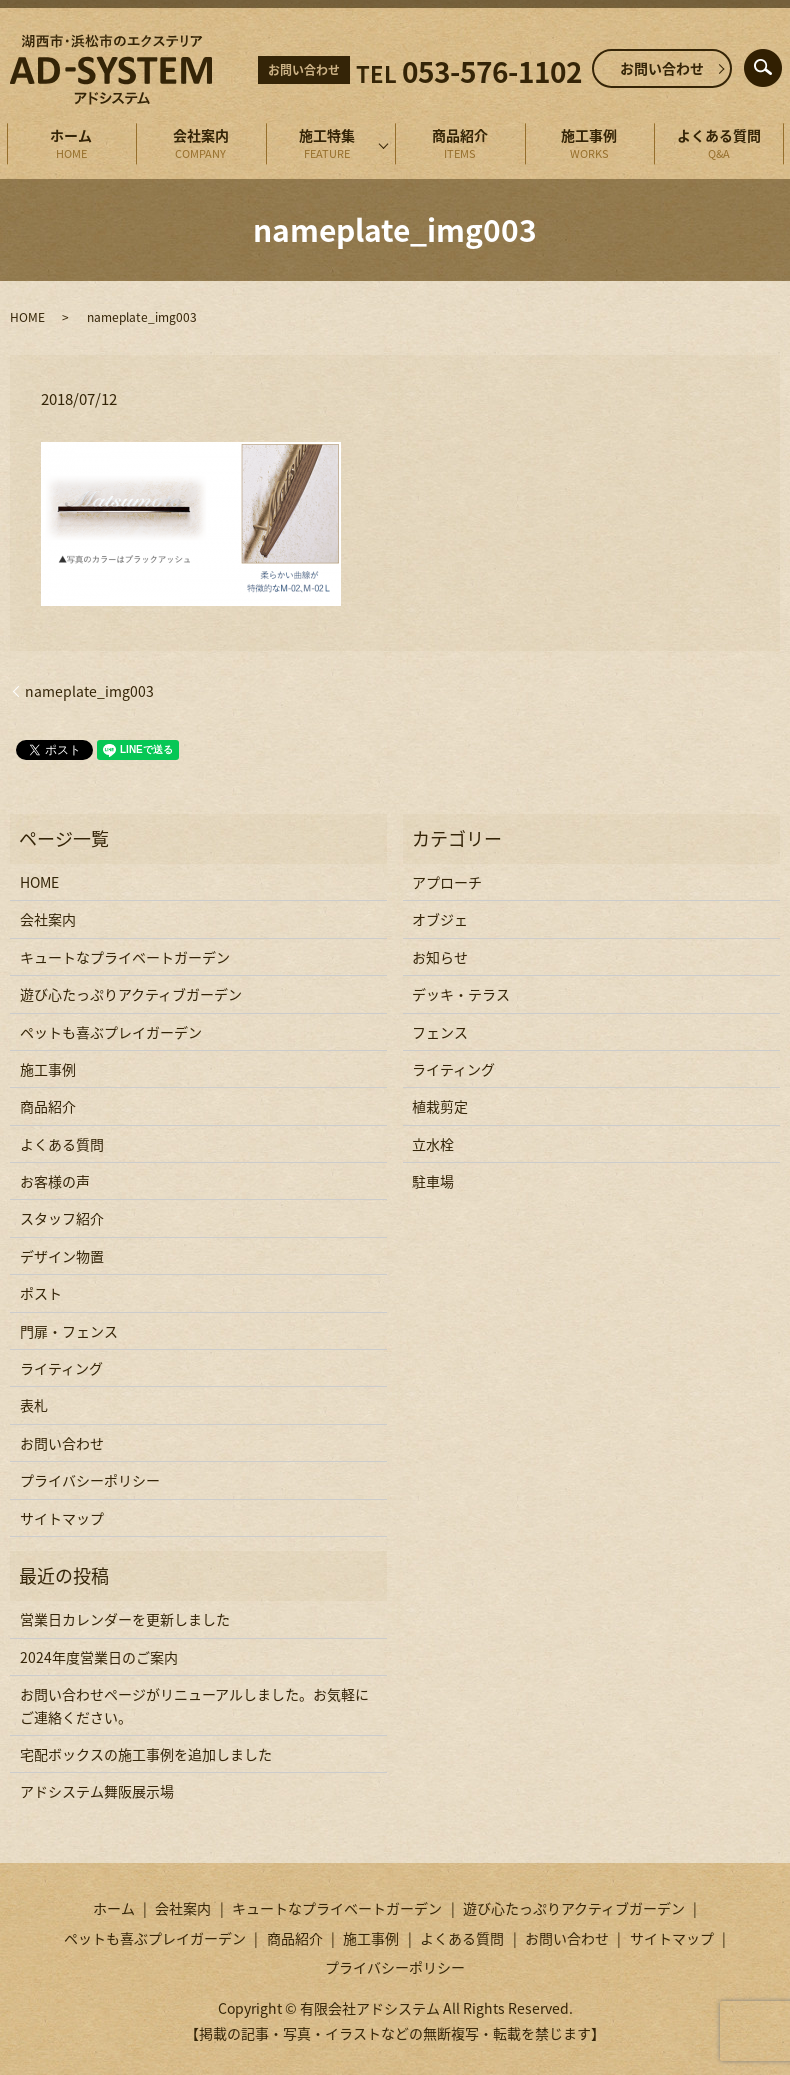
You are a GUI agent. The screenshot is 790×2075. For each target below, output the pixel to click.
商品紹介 (460, 144)
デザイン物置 (62, 1256)
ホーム (72, 144)
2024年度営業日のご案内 (99, 1657)
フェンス (440, 1032)
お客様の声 (55, 1181)
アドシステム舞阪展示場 (97, 1791)
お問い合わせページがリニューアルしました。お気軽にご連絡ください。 (194, 1705)
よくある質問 (719, 144)
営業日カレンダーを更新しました (125, 1619)
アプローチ (447, 882)
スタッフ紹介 (62, 1218)
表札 (34, 1405)
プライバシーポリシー (90, 1480)
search (778, 63)
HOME (27, 317)
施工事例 (590, 144)
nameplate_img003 (89, 691)
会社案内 (201, 144)
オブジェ (440, 919)
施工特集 (327, 144)
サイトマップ (62, 1518)
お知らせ (440, 957)
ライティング (61, 1368)
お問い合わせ (662, 68)
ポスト (41, 1293)
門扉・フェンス (69, 1331)
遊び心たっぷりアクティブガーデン (131, 994)
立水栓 (433, 1144)
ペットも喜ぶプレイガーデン (111, 1032)
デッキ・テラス (461, 994)
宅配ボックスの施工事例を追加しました (146, 1754)
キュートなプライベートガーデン (125, 957)
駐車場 (433, 1181)
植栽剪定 (440, 1106)
